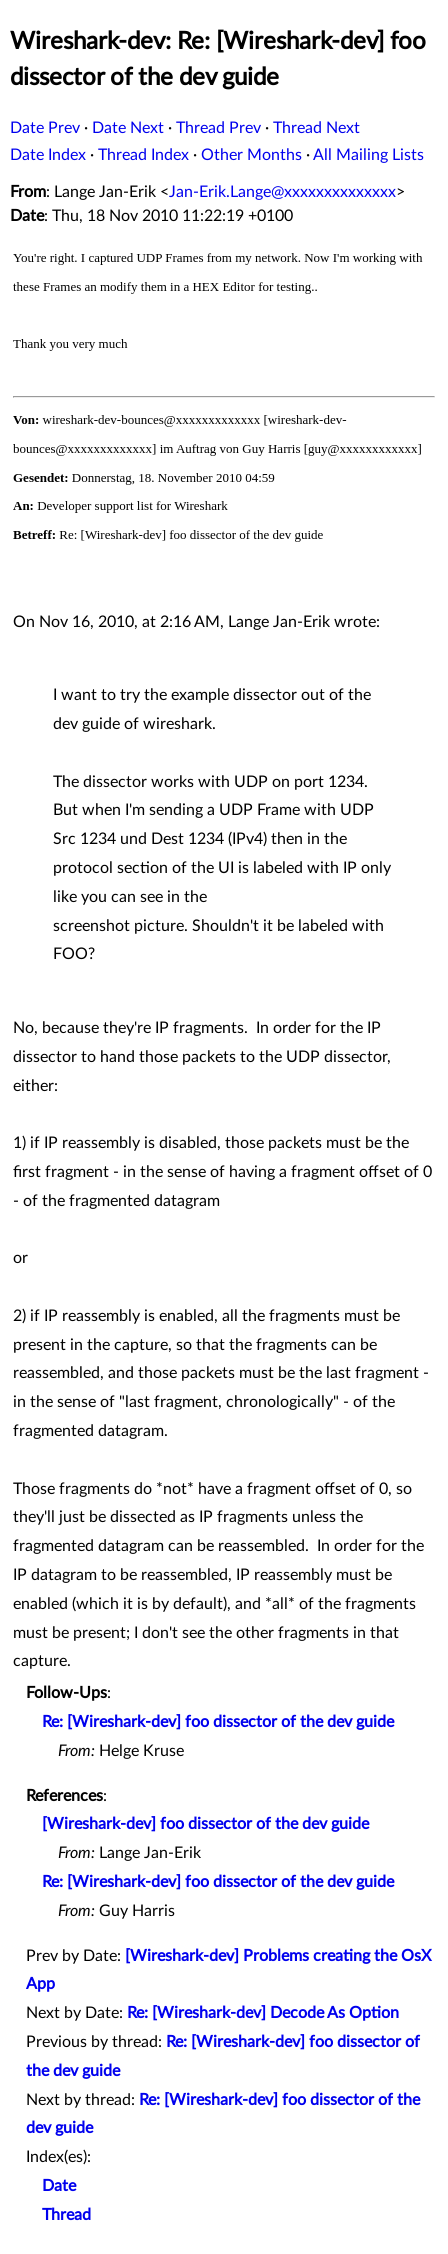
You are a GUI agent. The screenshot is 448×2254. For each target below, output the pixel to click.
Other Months (251, 155)
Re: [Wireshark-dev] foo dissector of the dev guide (218, 1722)
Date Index (48, 155)
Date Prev (45, 128)
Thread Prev (218, 128)
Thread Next (316, 128)
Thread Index (143, 155)
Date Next (128, 128)
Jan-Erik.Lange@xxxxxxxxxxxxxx (282, 192)
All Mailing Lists (368, 155)
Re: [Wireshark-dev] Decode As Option (263, 2013)
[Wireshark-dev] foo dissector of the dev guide (205, 1824)
